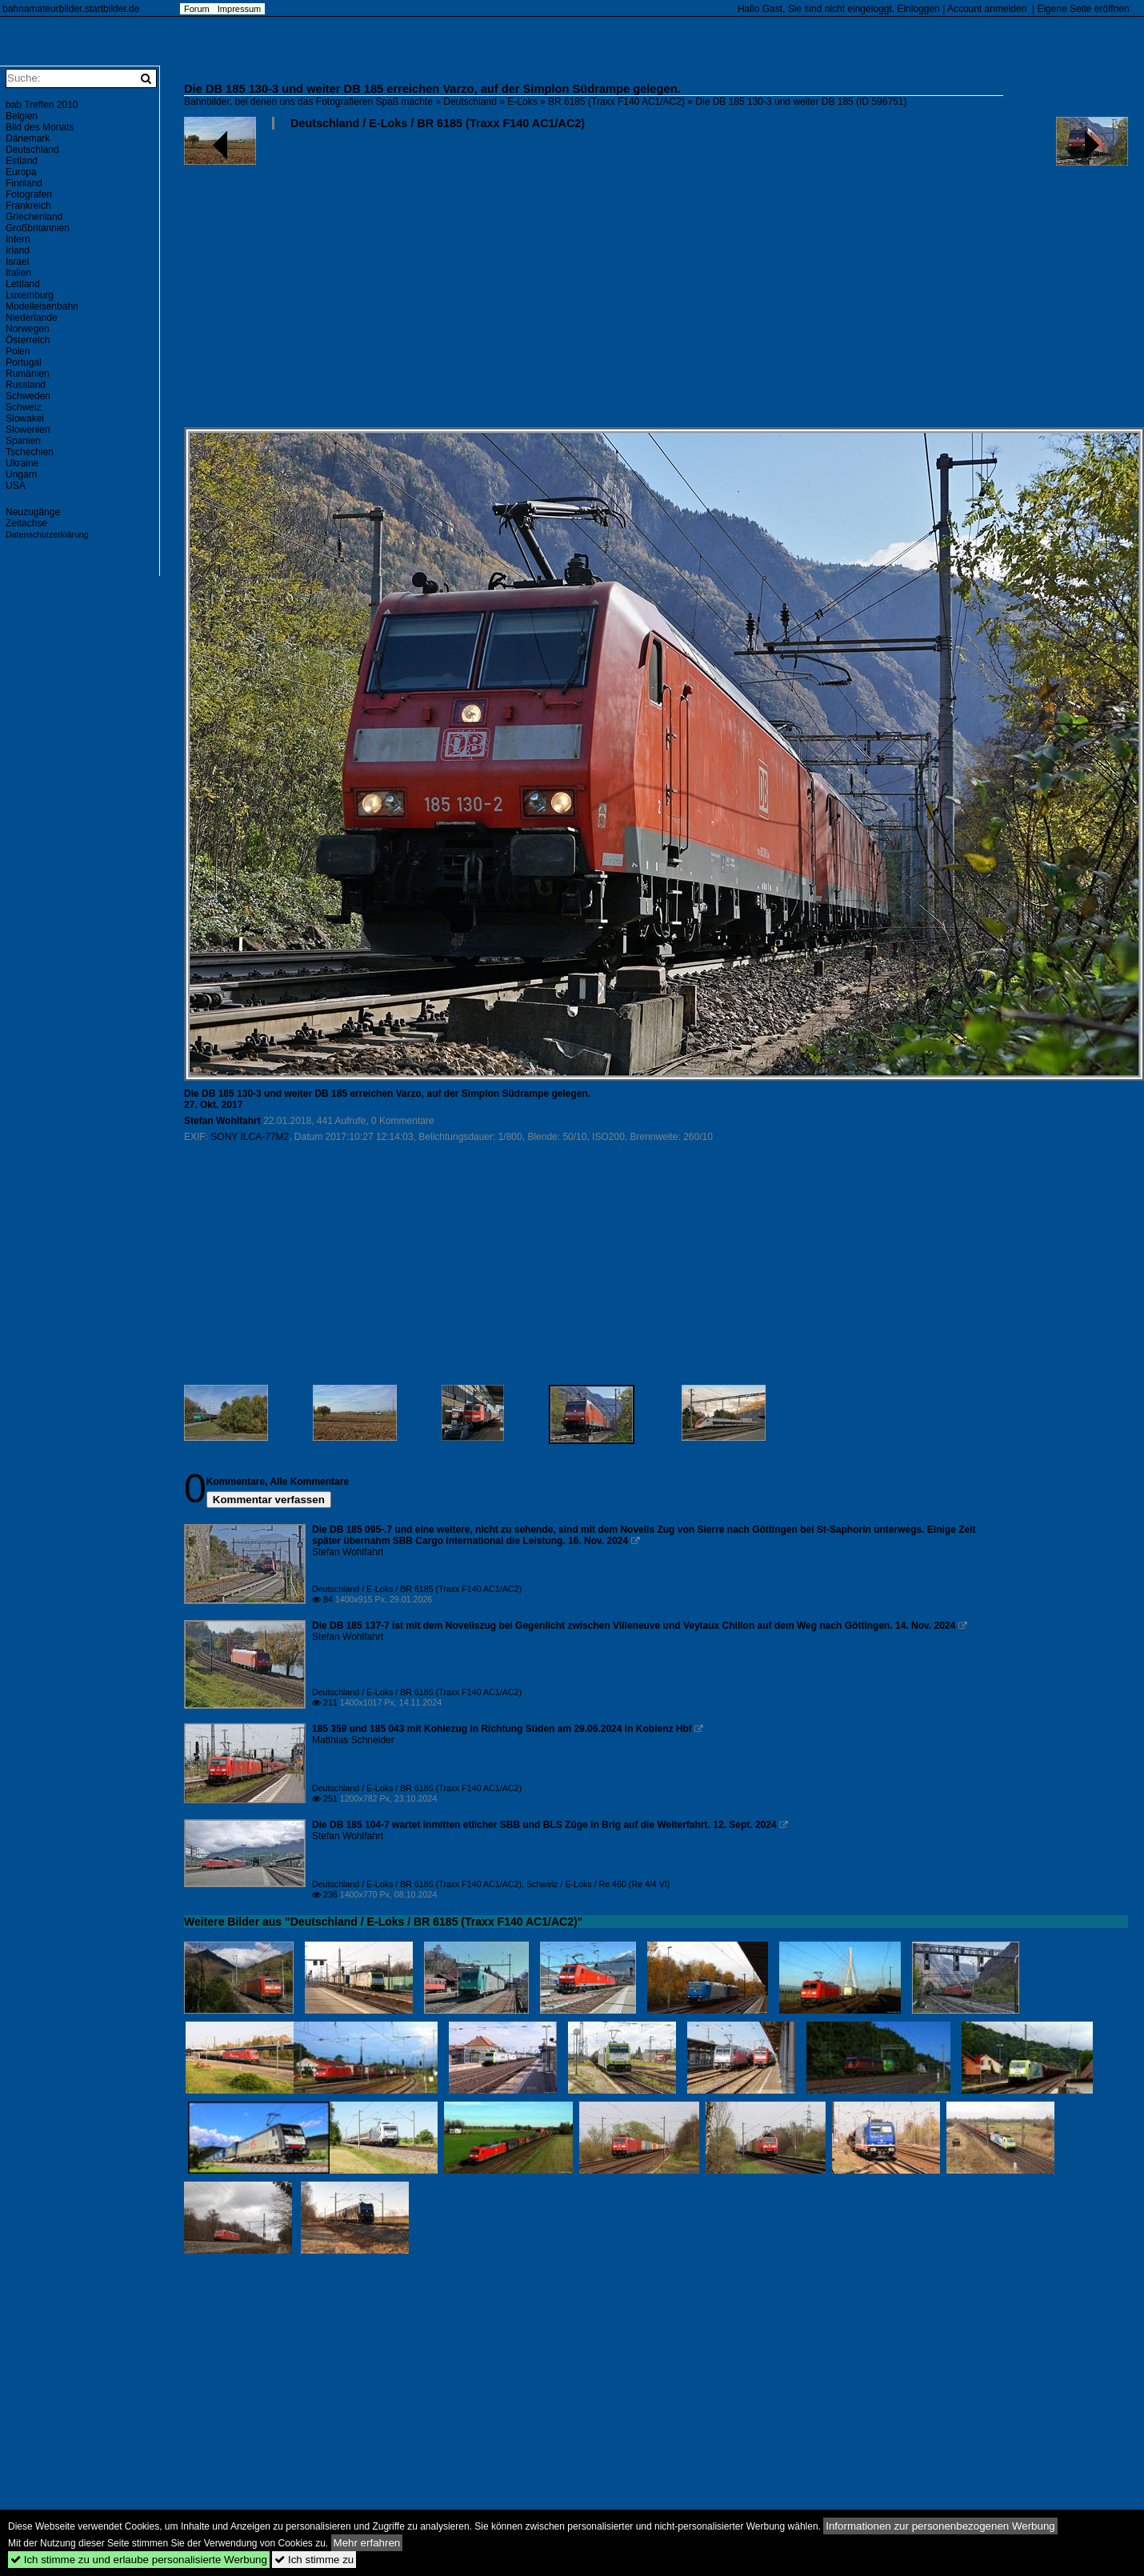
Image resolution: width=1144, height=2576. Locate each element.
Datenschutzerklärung (47, 534)
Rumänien (28, 373)
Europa (21, 172)
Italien (18, 272)
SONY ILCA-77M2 (249, 1136)
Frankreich (28, 205)
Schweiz (24, 407)
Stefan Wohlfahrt (222, 1120)
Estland (22, 160)
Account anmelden (986, 8)
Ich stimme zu (314, 2560)
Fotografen (29, 194)
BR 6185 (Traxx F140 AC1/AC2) (616, 101)
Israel (17, 261)
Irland (18, 250)
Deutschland (470, 101)
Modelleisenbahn (42, 306)
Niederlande (32, 317)
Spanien (23, 440)
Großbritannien (38, 228)
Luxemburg (30, 295)
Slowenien (28, 429)
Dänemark (28, 138)
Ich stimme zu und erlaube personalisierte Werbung (138, 2560)
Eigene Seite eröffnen (1083, 8)
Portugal (24, 362)
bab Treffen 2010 (42, 104)
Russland (26, 384)
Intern (18, 239)
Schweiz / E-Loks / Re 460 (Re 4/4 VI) (598, 1884)
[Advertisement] (649, 285)
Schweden (28, 396)
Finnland (24, 183)
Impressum (239, 9)
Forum (197, 9)
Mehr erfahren (367, 2543)
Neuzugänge (33, 512)
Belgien (22, 116)
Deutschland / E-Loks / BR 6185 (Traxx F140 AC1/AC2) (437, 123)
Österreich (28, 340)
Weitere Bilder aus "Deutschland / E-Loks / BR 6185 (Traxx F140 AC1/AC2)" (383, 1921)
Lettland (23, 284)
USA (16, 485)
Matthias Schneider (353, 1740)
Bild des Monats (40, 127)
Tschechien (30, 452)
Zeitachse (26, 523)
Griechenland (34, 216)
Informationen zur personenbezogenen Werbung (940, 2526)
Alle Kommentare (309, 1481)
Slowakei (25, 418)
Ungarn (21, 474)
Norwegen (28, 328)
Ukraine (22, 463)
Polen (18, 351)
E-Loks (522, 101)
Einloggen (918, 8)
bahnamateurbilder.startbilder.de (70, 8)
